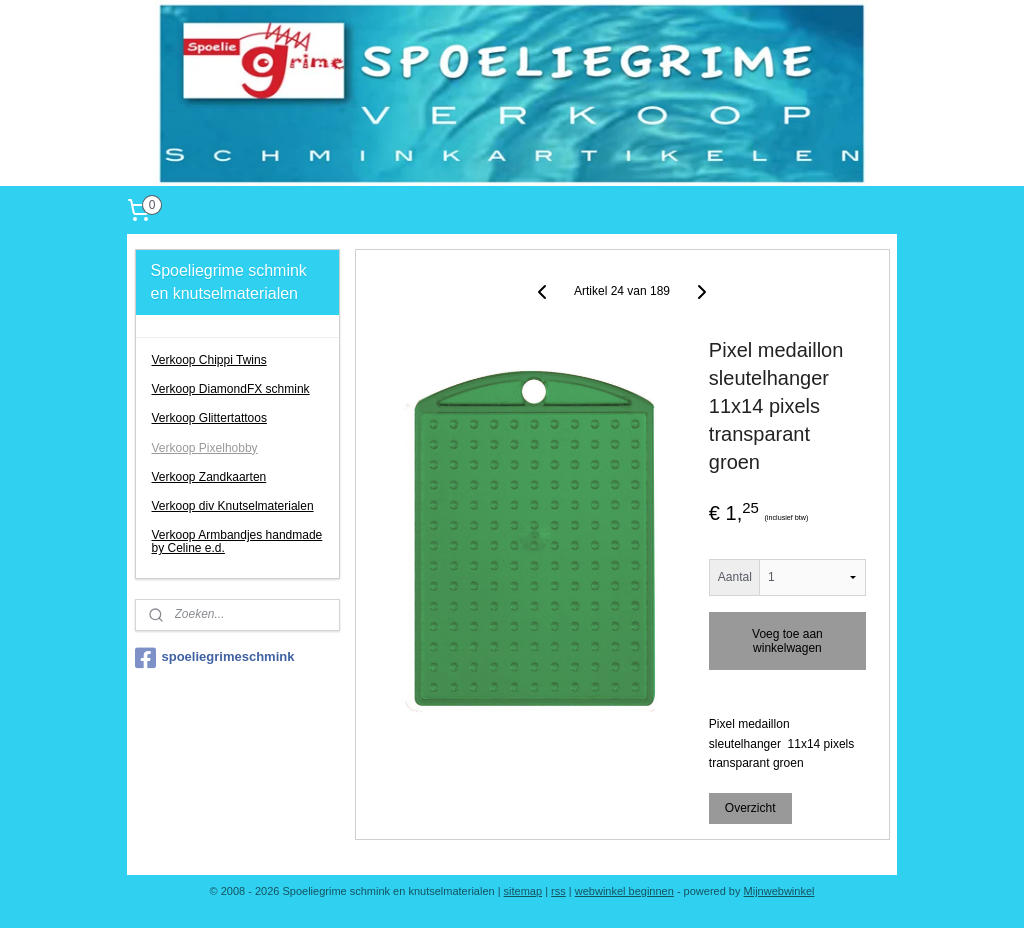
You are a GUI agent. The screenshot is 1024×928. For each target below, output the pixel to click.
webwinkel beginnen (624, 891)
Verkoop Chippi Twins (209, 360)
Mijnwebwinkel (779, 891)
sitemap (523, 891)
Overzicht (750, 808)
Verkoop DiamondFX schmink (231, 389)
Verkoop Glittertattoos (209, 418)
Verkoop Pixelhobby (205, 448)
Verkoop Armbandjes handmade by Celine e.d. (237, 541)
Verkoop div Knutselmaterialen (233, 506)
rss (558, 891)
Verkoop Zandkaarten (209, 477)
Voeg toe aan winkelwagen (787, 642)
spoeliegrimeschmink (215, 658)
